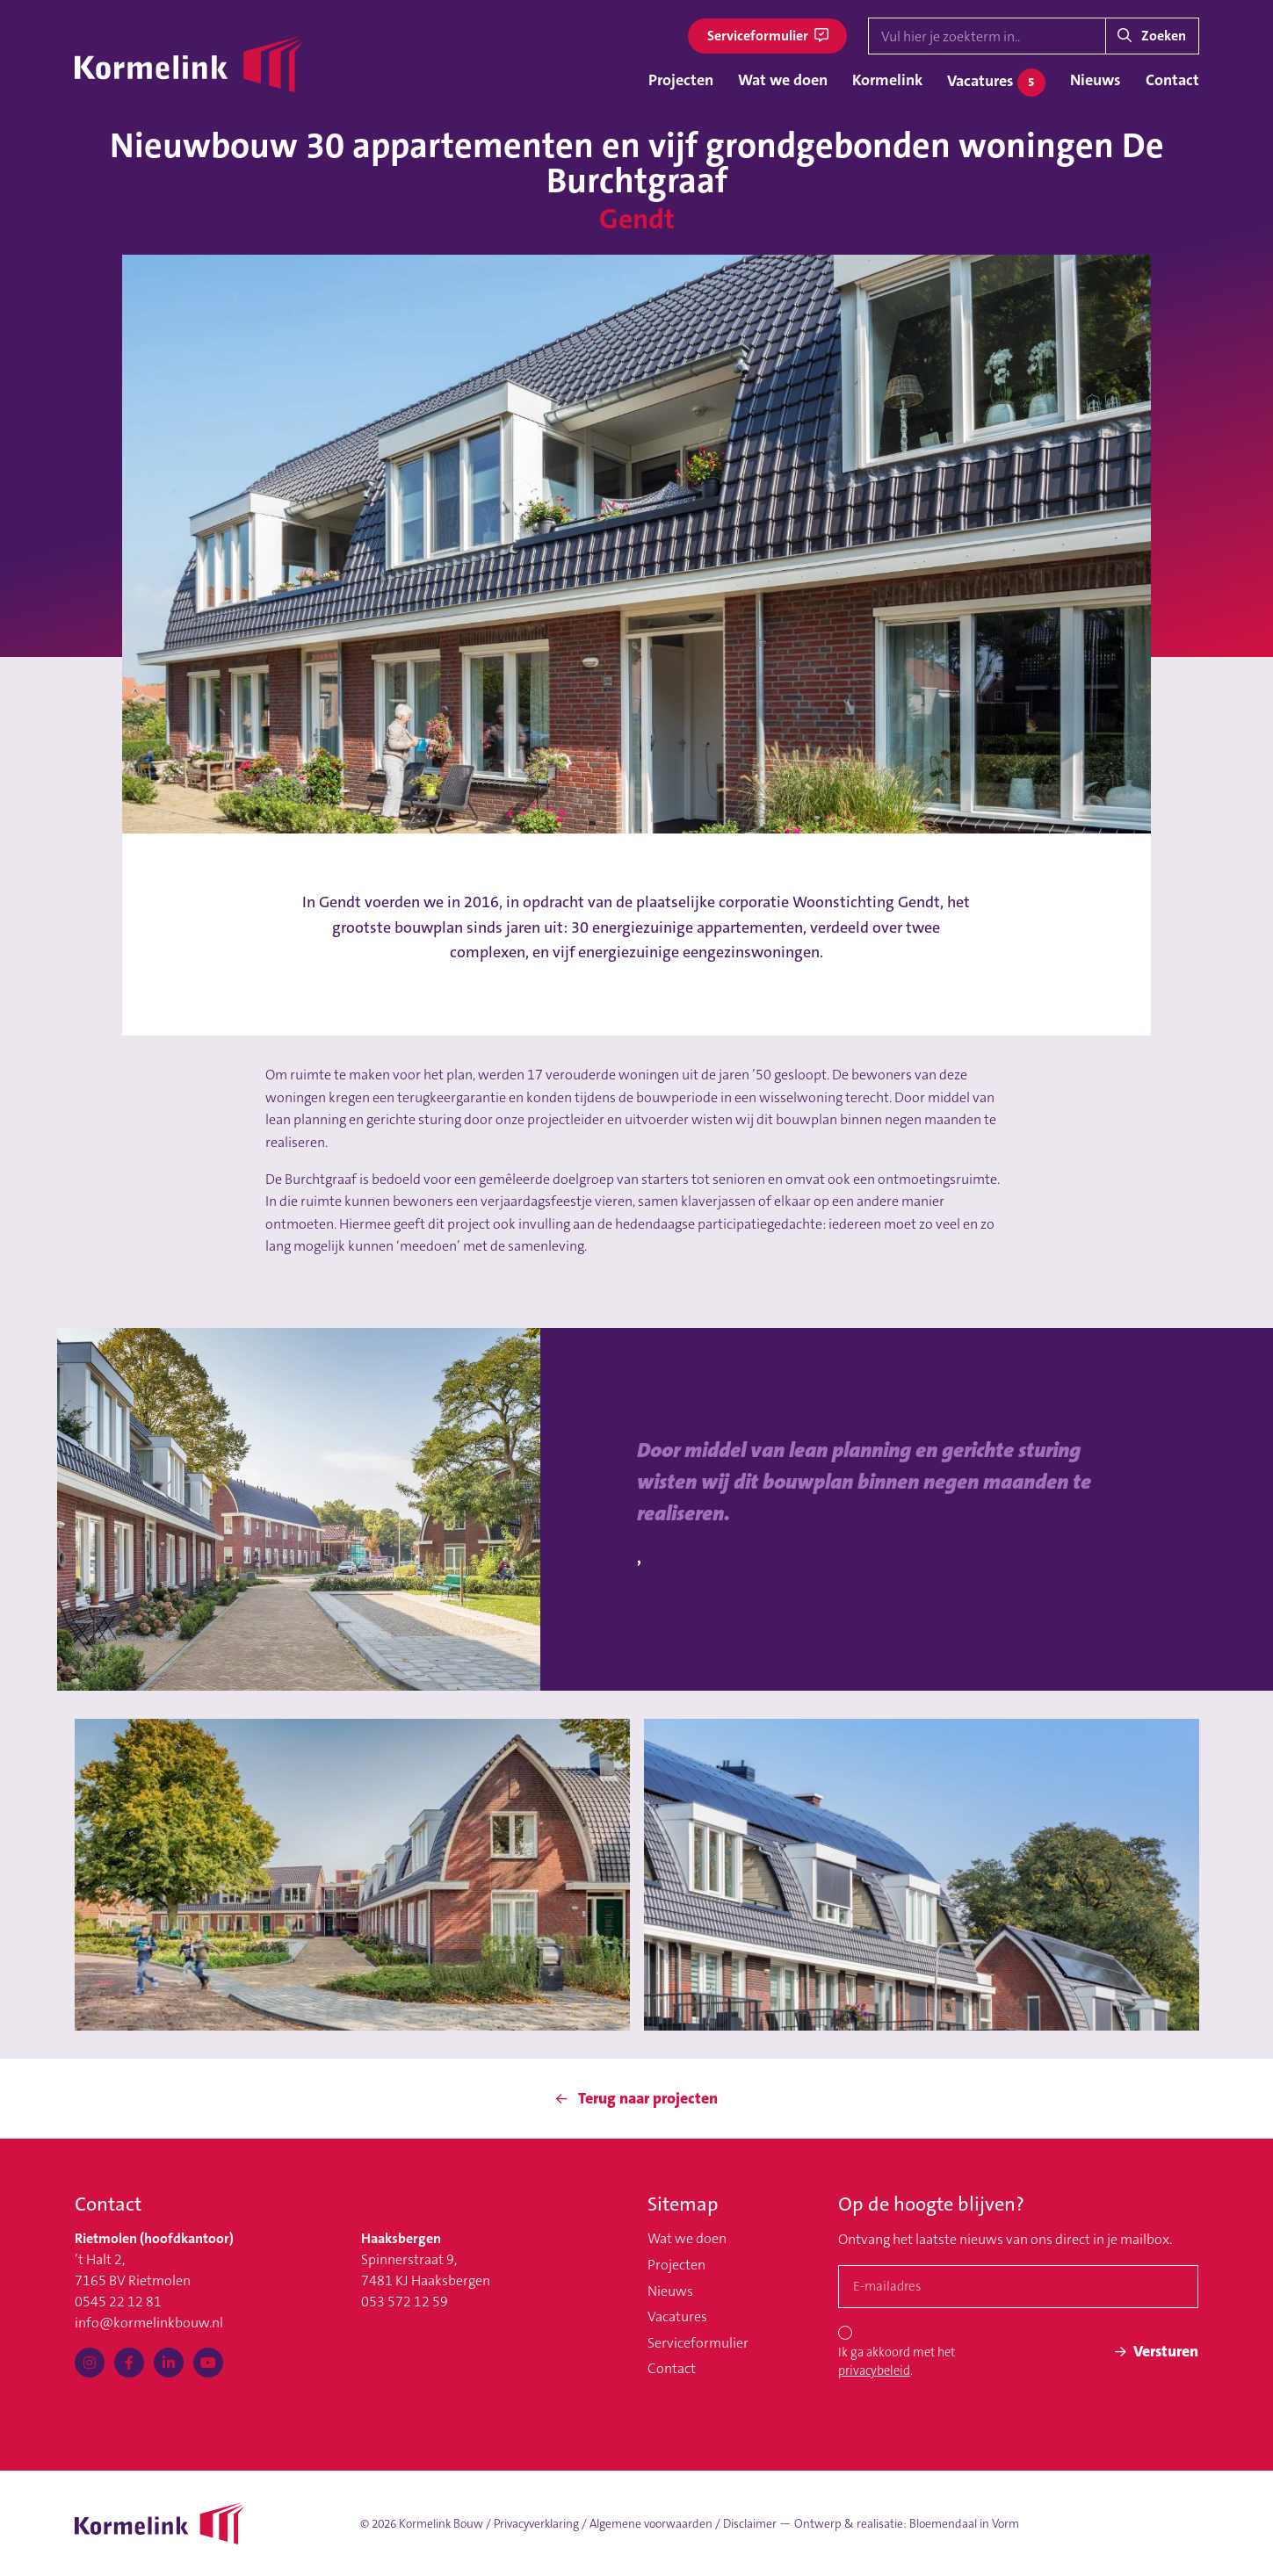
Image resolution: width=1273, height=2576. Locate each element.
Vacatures (996, 83)
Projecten (680, 79)
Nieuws (1095, 79)
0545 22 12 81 (118, 2301)
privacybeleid (874, 2371)
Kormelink (887, 79)
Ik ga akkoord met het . (896, 2362)
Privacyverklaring (536, 2523)
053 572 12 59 (404, 2301)
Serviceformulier (767, 35)
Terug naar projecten (637, 2098)
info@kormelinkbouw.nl (149, 2322)
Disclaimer (750, 2523)
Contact (1172, 79)
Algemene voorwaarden (650, 2523)
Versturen (1156, 2351)
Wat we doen (783, 79)
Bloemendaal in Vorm (964, 2523)
